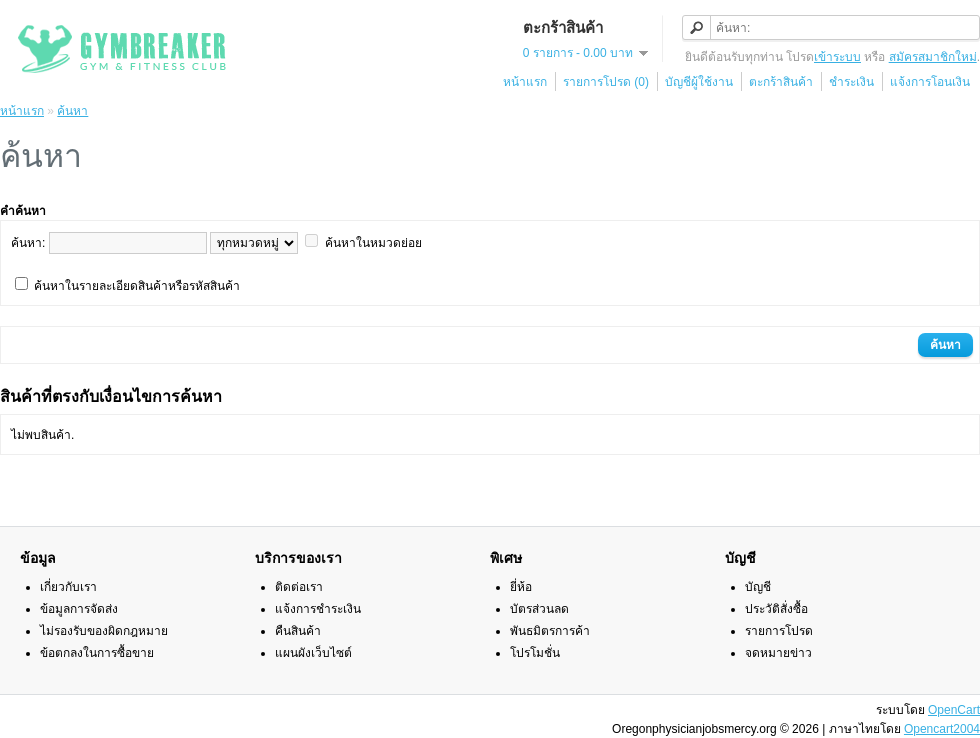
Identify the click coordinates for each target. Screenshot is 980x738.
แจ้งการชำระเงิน (318, 609)
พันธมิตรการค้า (550, 631)
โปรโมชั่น (535, 653)
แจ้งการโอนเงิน (930, 82)
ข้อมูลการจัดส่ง (79, 609)
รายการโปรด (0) (606, 82)
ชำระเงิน (851, 82)
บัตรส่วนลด (539, 609)
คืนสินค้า (298, 631)
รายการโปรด (779, 631)
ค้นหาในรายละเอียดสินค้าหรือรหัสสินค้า (137, 286)
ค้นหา (72, 111)
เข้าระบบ (837, 57)
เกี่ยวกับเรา (68, 587)
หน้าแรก (525, 82)
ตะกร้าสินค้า (781, 82)
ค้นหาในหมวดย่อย (373, 243)
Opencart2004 (942, 729)
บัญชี (758, 587)
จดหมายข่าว (778, 653)
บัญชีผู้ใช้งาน (699, 82)
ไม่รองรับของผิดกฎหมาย (104, 631)
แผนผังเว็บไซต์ (313, 653)
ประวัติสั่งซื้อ (776, 609)
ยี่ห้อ (521, 587)
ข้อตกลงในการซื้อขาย (97, 653)
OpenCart (954, 710)
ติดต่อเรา (299, 587)
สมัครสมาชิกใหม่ (933, 57)
